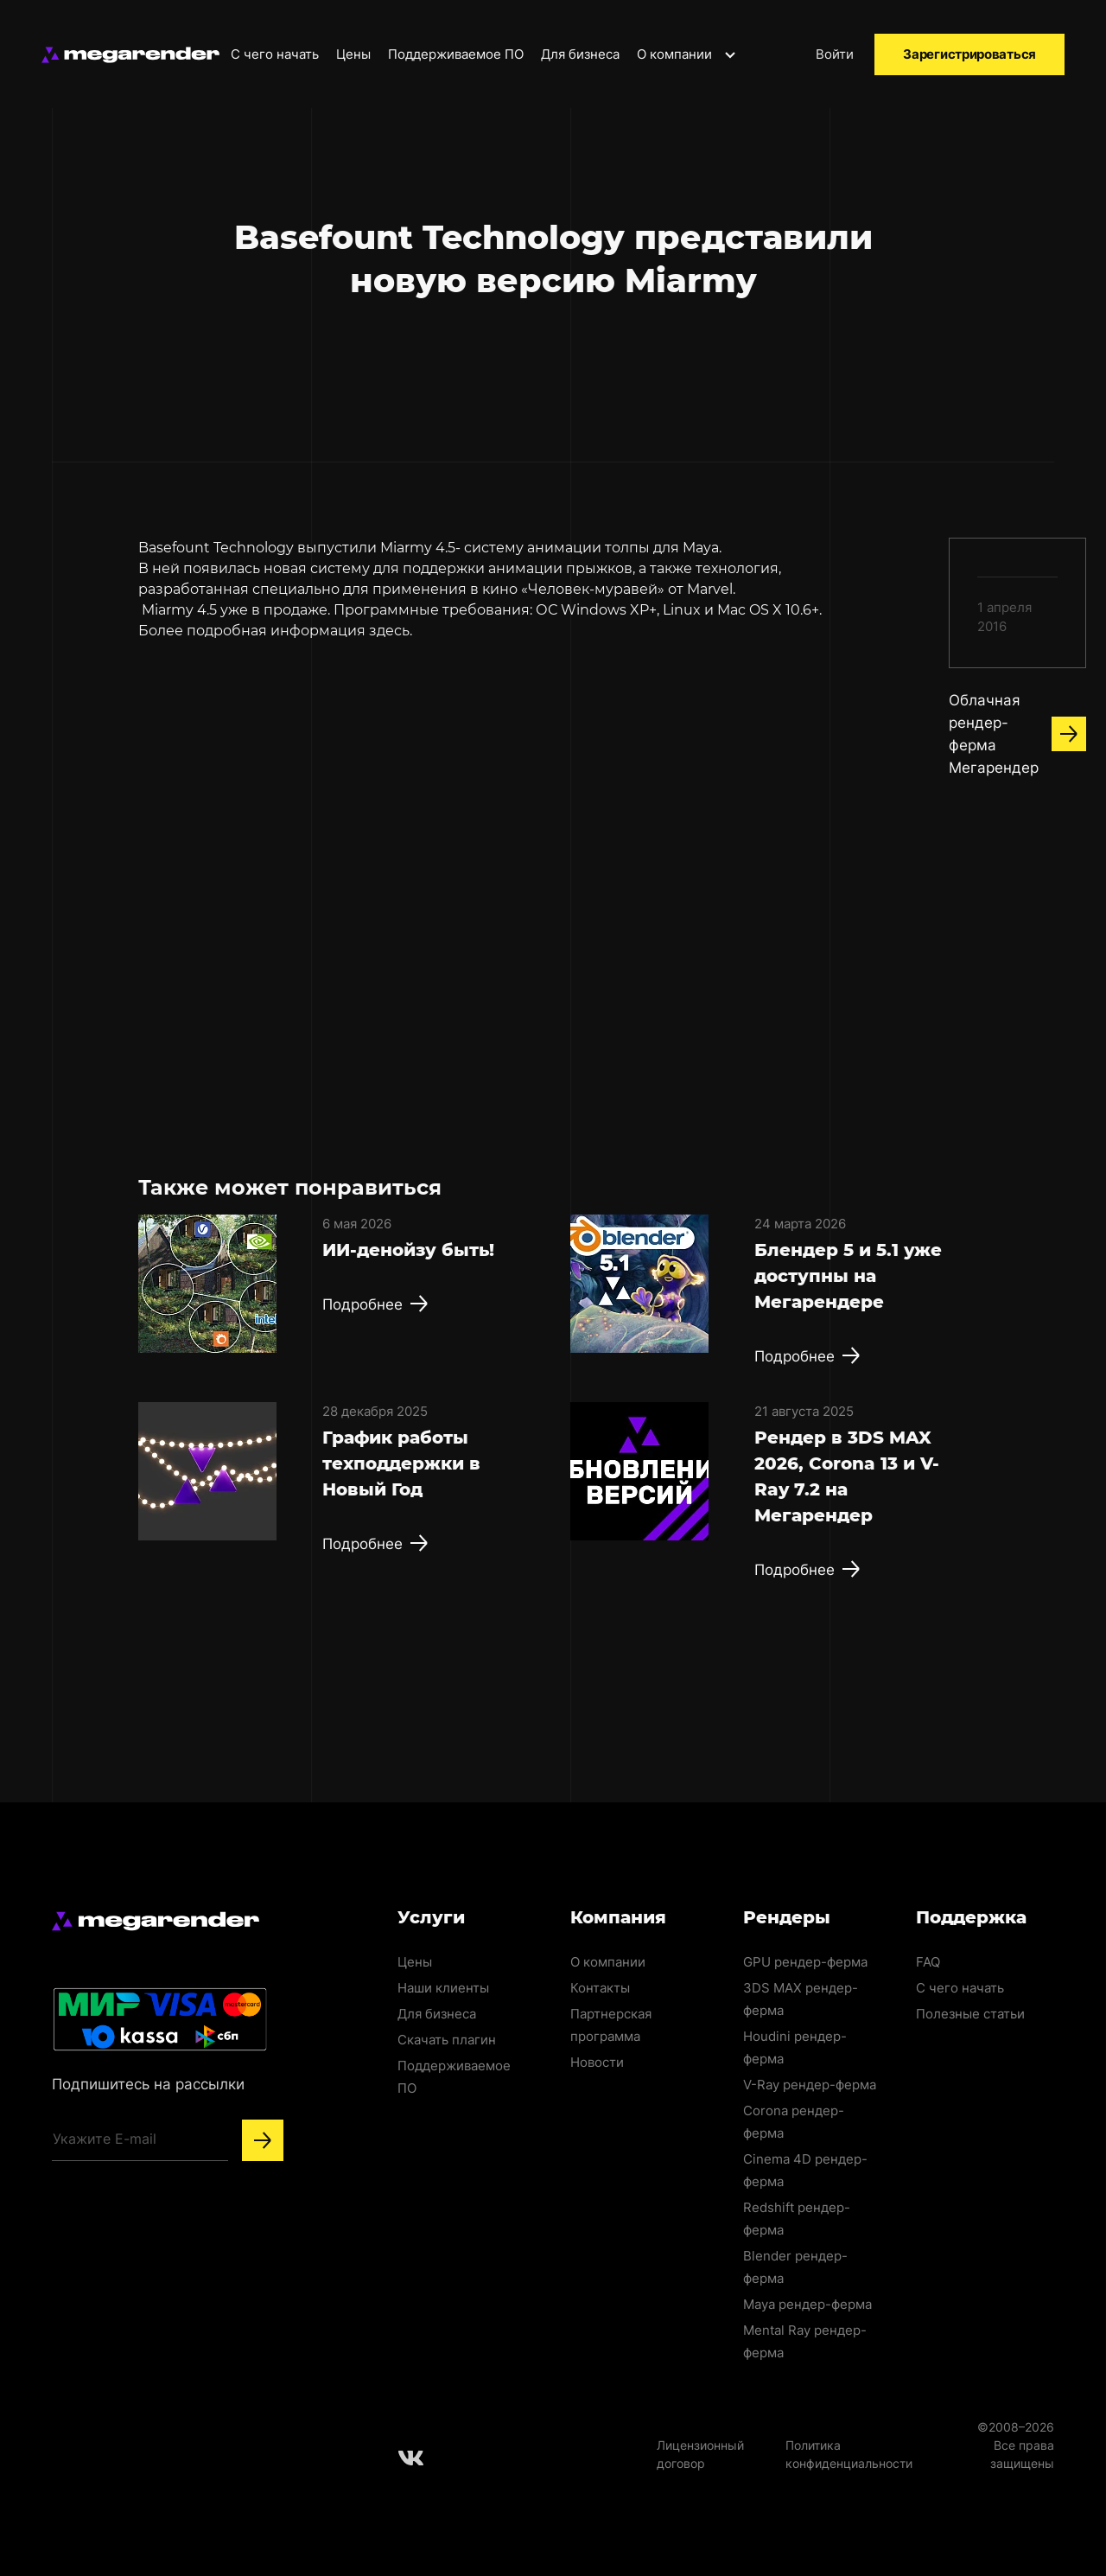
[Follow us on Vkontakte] (411, 2457)
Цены (353, 54)
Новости (597, 2062)
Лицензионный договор (700, 2454)
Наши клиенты (443, 1988)
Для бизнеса (580, 54)
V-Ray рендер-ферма (809, 2084)
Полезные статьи (970, 2013)
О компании (687, 54)
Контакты (600, 1988)
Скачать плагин (446, 2039)
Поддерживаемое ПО (456, 54)
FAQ (928, 1962)
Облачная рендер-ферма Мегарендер (1017, 734)
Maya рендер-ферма (807, 2304)
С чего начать (275, 54)
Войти (835, 54)
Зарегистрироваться (969, 54)
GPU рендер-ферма (805, 1962)
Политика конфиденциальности (848, 2454)
